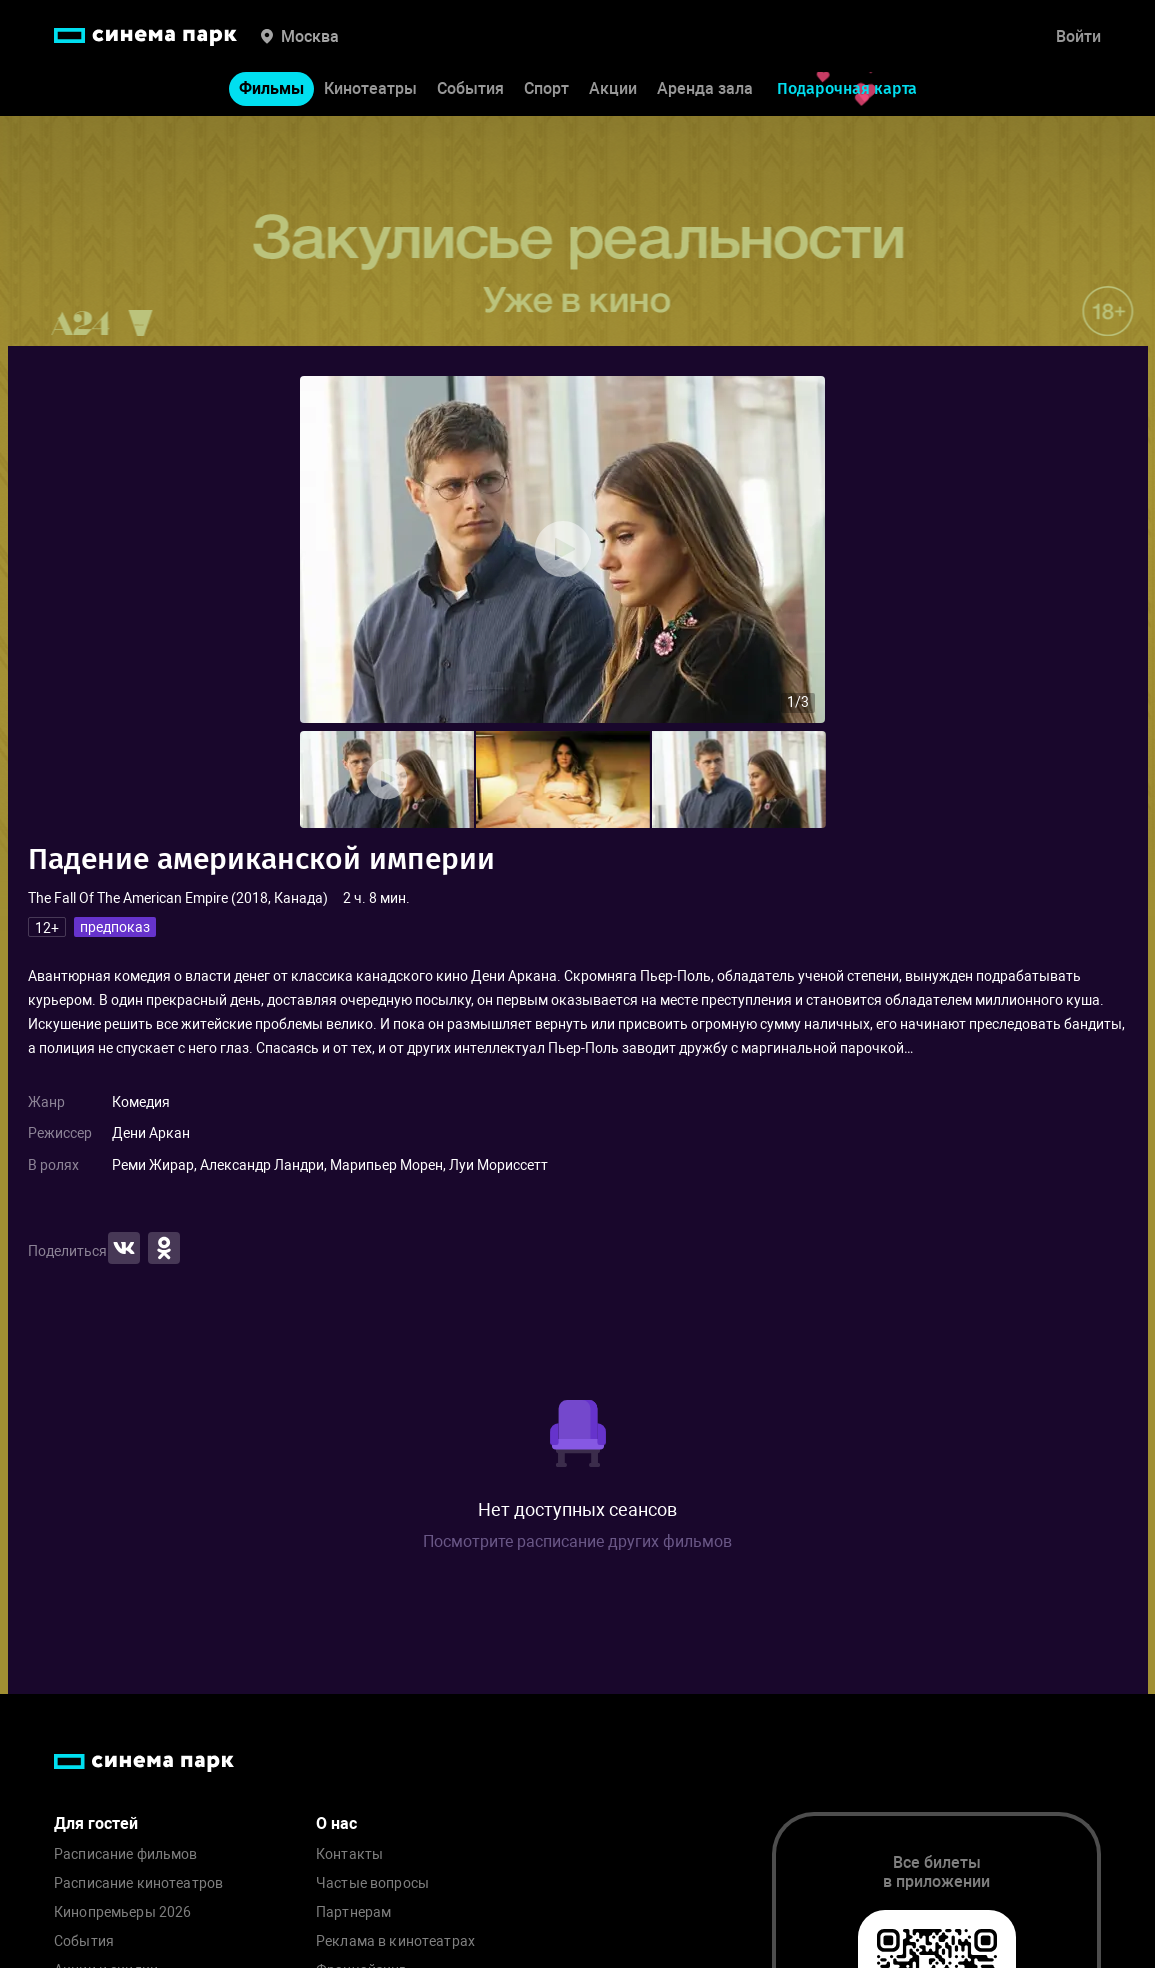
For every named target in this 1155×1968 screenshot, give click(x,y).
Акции (613, 88)
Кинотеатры (370, 88)
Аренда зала (705, 88)
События (470, 88)
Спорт (546, 88)
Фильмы (271, 88)
